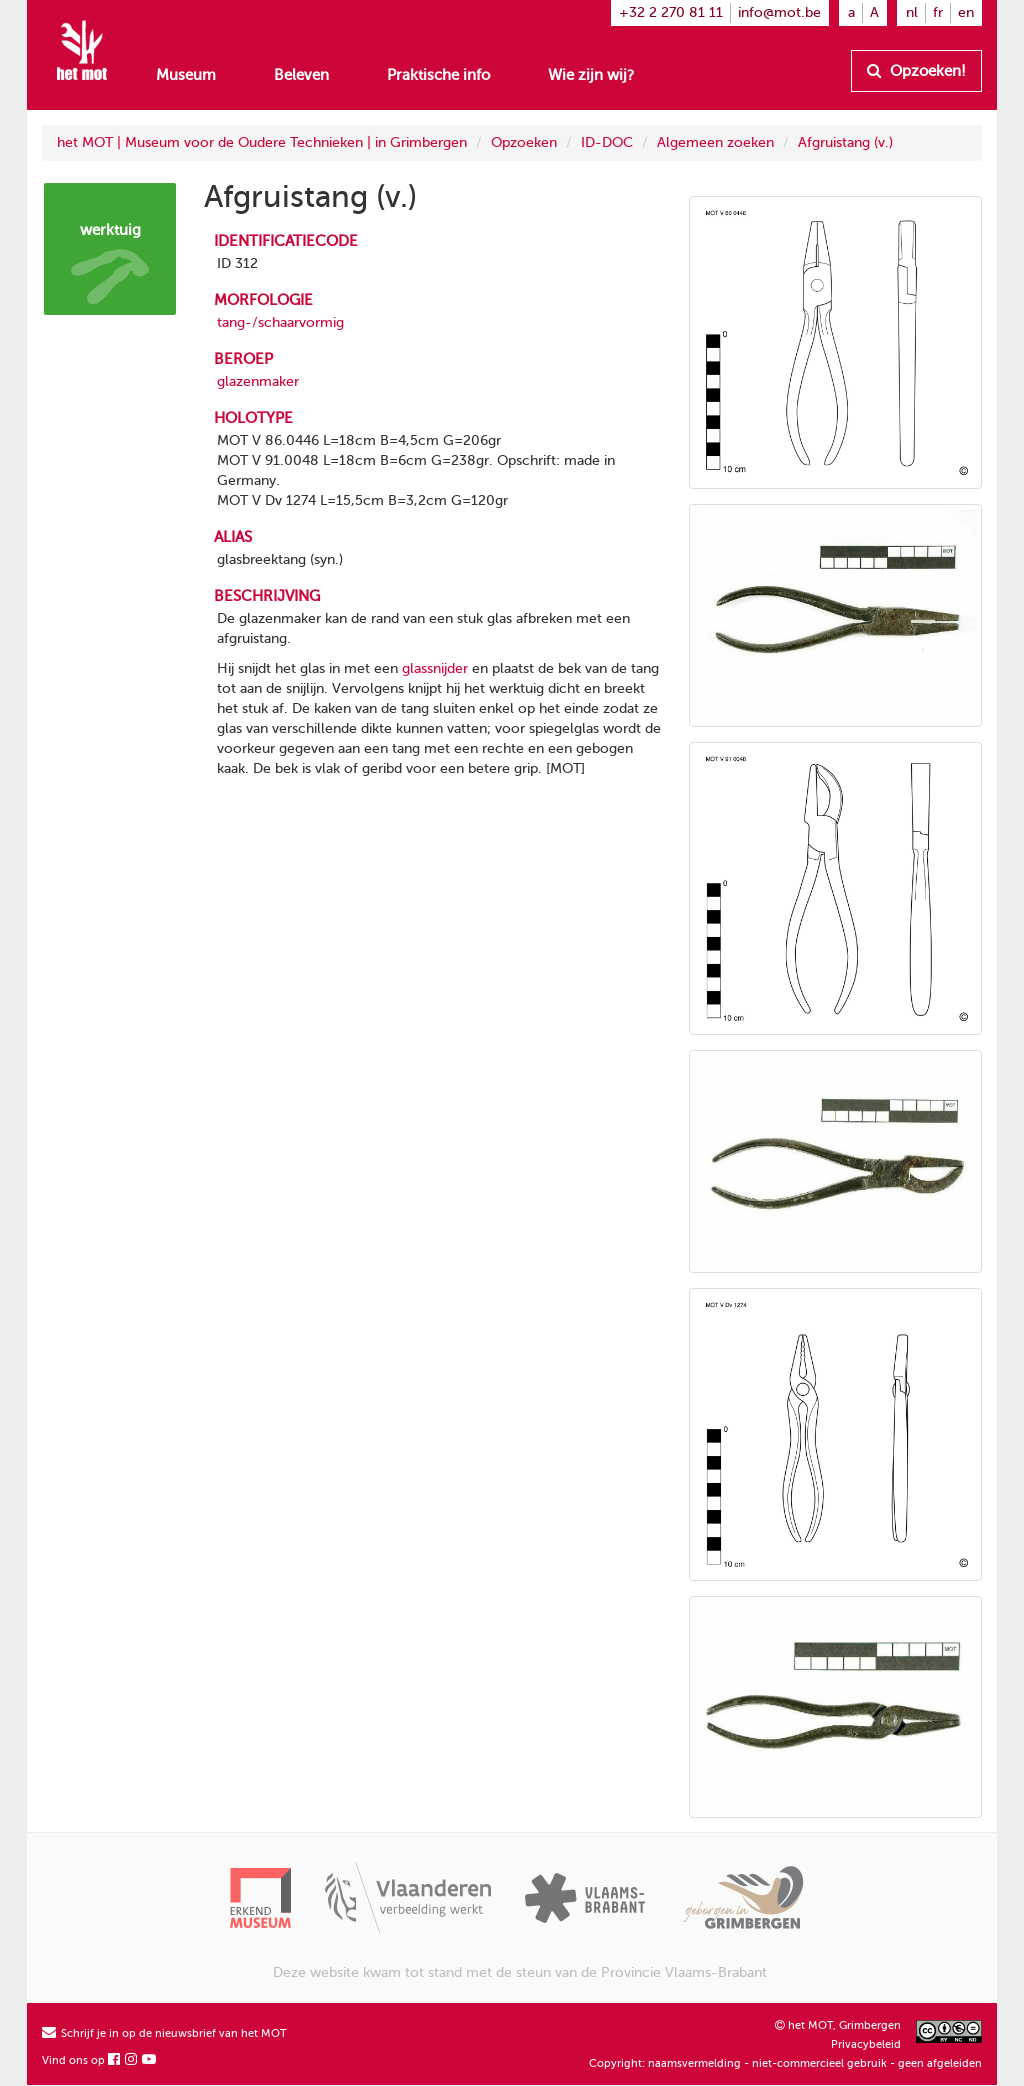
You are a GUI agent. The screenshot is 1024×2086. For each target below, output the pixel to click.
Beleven (301, 75)
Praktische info (438, 75)
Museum (186, 75)
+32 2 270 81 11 (671, 12)
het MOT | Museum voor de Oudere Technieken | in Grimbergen (262, 142)
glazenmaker (258, 381)
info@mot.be (779, 12)
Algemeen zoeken (715, 142)
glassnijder (435, 668)
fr (938, 12)
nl (912, 12)
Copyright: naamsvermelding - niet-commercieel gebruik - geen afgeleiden (785, 2063)
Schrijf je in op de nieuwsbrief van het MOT (164, 2033)
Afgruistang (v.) (845, 142)
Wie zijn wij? (591, 75)
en (966, 12)
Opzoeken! (916, 71)
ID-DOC (607, 142)
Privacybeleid (866, 2044)
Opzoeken (524, 142)
